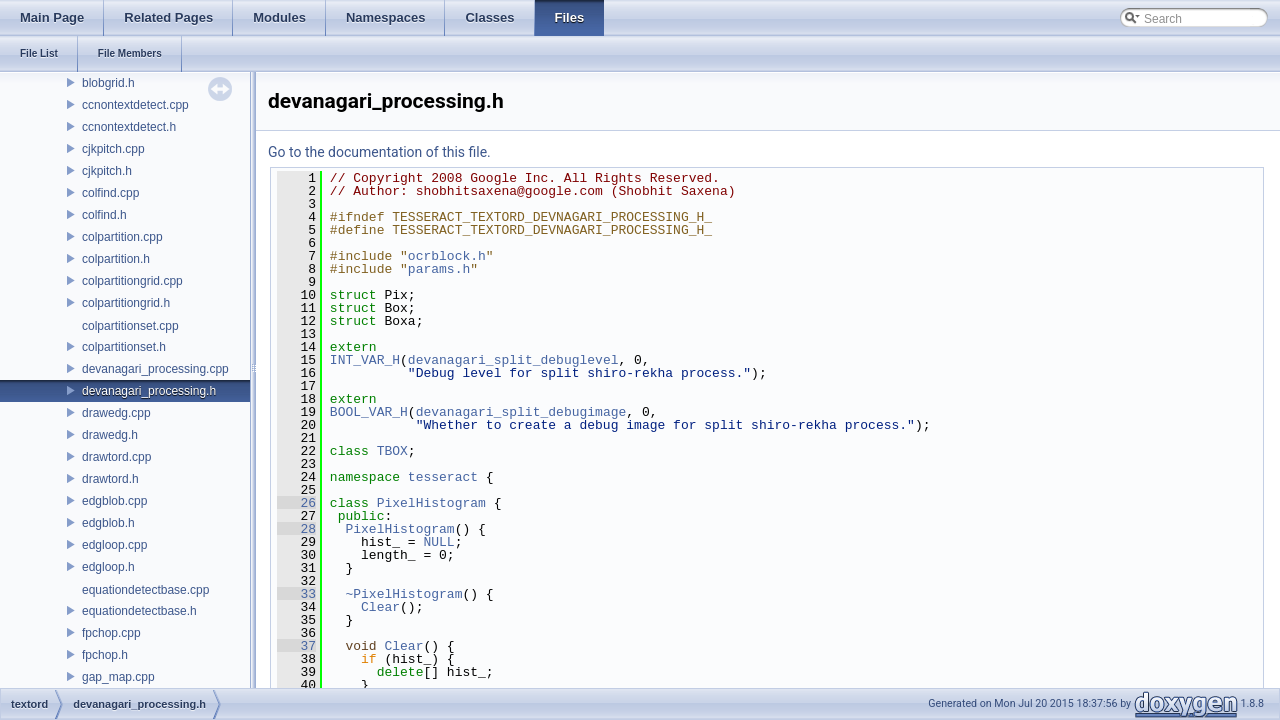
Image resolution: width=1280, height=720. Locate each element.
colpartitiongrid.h (126, 303)
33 (296, 594)
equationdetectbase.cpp (145, 590)
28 (296, 529)
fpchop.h (105, 655)
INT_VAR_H (365, 360)
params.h (439, 269)
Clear (380, 607)
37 (296, 646)
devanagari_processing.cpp (155, 369)
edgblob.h (108, 523)
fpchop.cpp (111, 633)
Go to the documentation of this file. (379, 152)
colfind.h (104, 215)
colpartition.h (116, 259)
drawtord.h (110, 479)
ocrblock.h (447, 256)
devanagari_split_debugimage (521, 412)
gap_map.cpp (118, 677)
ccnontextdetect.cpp (135, 105)
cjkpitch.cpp (113, 149)
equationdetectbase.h (139, 611)
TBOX (392, 451)
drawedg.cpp (116, 413)
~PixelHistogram (403, 594)
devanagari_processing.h (149, 391)
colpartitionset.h (124, 347)
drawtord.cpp (116, 457)
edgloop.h (108, 567)
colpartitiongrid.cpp (132, 281)
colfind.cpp (110, 193)
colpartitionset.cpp (130, 326)
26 (296, 503)
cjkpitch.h (107, 171)
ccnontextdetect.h (129, 127)
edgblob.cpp (114, 501)
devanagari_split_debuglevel (513, 360)
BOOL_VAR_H (369, 412)
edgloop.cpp (114, 545)
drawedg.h (110, 435)
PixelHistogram (431, 503)
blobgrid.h (108, 83)
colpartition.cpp (122, 237)
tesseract (443, 477)
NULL (438, 542)
